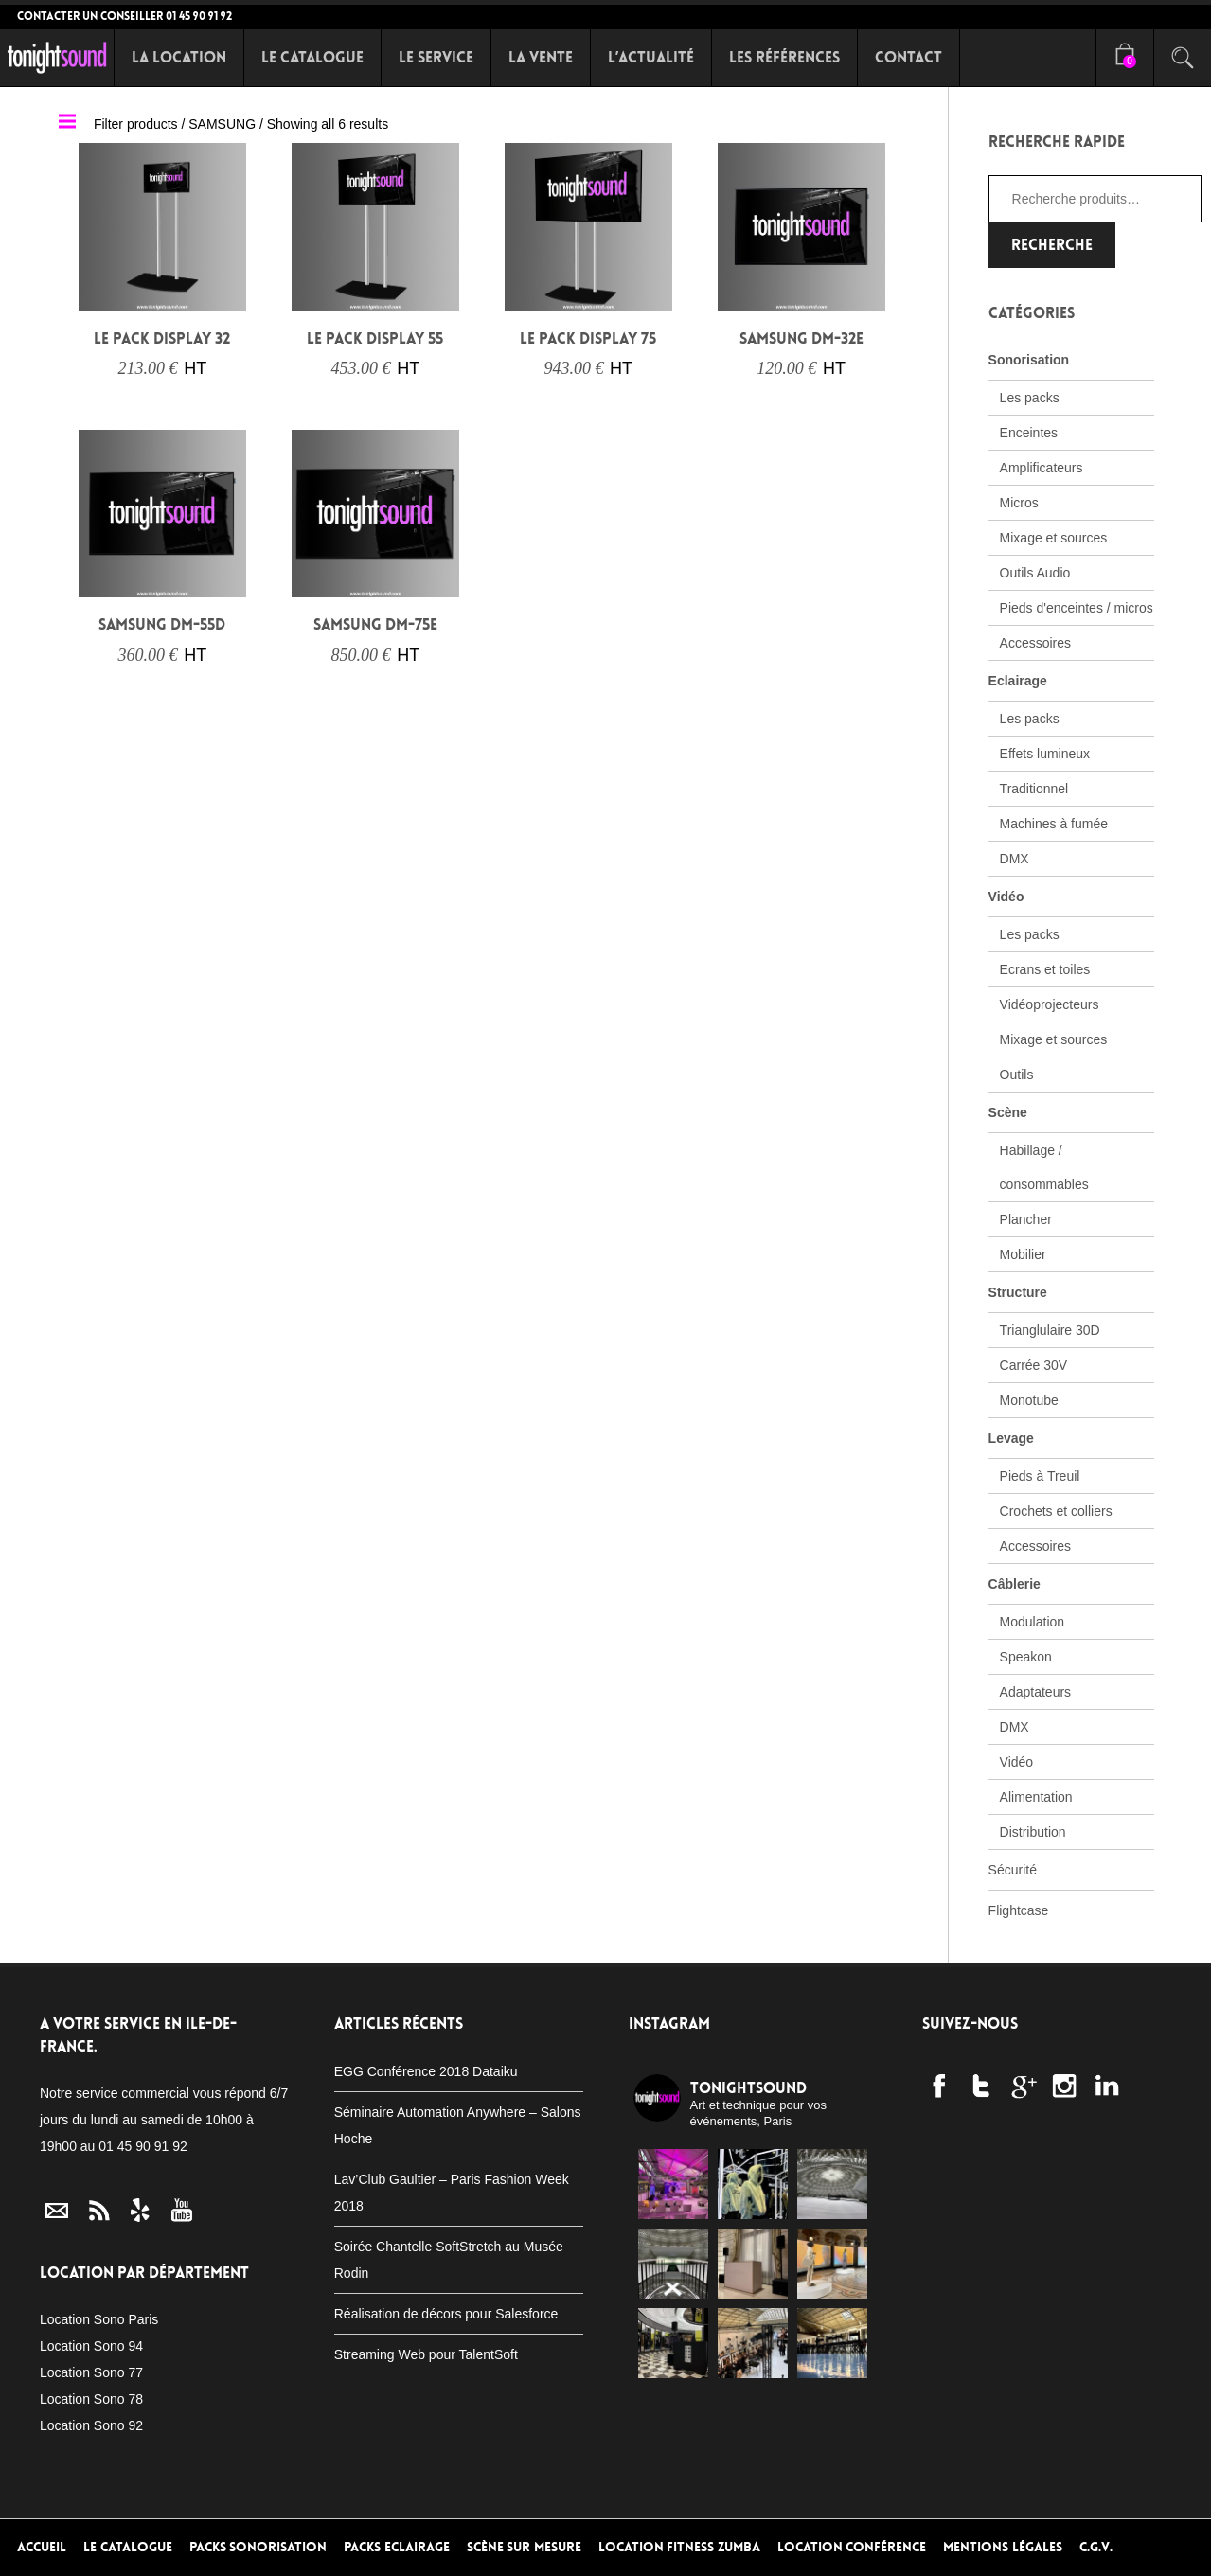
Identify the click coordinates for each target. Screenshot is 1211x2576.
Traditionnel (1034, 788)
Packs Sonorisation (258, 2547)
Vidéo (1006, 896)
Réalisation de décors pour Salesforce (446, 2313)
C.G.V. (1096, 2547)
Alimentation (1036, 1796)
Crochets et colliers (1056, 1511)
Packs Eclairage (397, 2547)
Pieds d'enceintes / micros (1076, 607)
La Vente (540, 57)
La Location (179, 57)
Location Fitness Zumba (679, 2547)
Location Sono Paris (99, 2319)
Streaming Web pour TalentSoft (426, 2354)
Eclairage (1017, 680)
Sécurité (1012, 1869)
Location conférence (852, 2547)
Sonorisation (1029, 359)
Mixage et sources (1054, 537)
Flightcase (1018, 1910)
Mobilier (1023, 1254)
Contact (908, 57)
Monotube (1029, 1400)
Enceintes (1029, 432)
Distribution (1033, 1831)
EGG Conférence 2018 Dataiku (426, 2071)
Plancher (1026, 1219)
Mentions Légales (1002, 2547)
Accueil (41, 2547)
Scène (1007, 1112)
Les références (784, 57)
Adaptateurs (1036, 1691)
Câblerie (1014, 1583)
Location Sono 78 (91, 2399)
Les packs (1030, 397)
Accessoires (1035, 642)
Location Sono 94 (91, 2346)
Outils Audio (1035, 572)
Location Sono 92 (91, 2425)
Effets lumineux (1045, 753)
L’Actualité (651, 57)
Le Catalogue (312, 57)
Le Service (436, 57)
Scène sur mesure (524, 2547)
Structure (1017, 1292)
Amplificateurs (1041, 467)
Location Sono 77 (91, 2372)
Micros (1019, 502)
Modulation (1032, 1621)
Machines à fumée (1054, 823)
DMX (1014, 858)
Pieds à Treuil (1040, 1475)
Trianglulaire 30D (1050, 1330)
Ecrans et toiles (1045, 969)
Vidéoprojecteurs (1049, 1004)
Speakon (1026, 1656)
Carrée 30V (1034, 1365)
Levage (1011, 1438)
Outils (1017, 1074)
